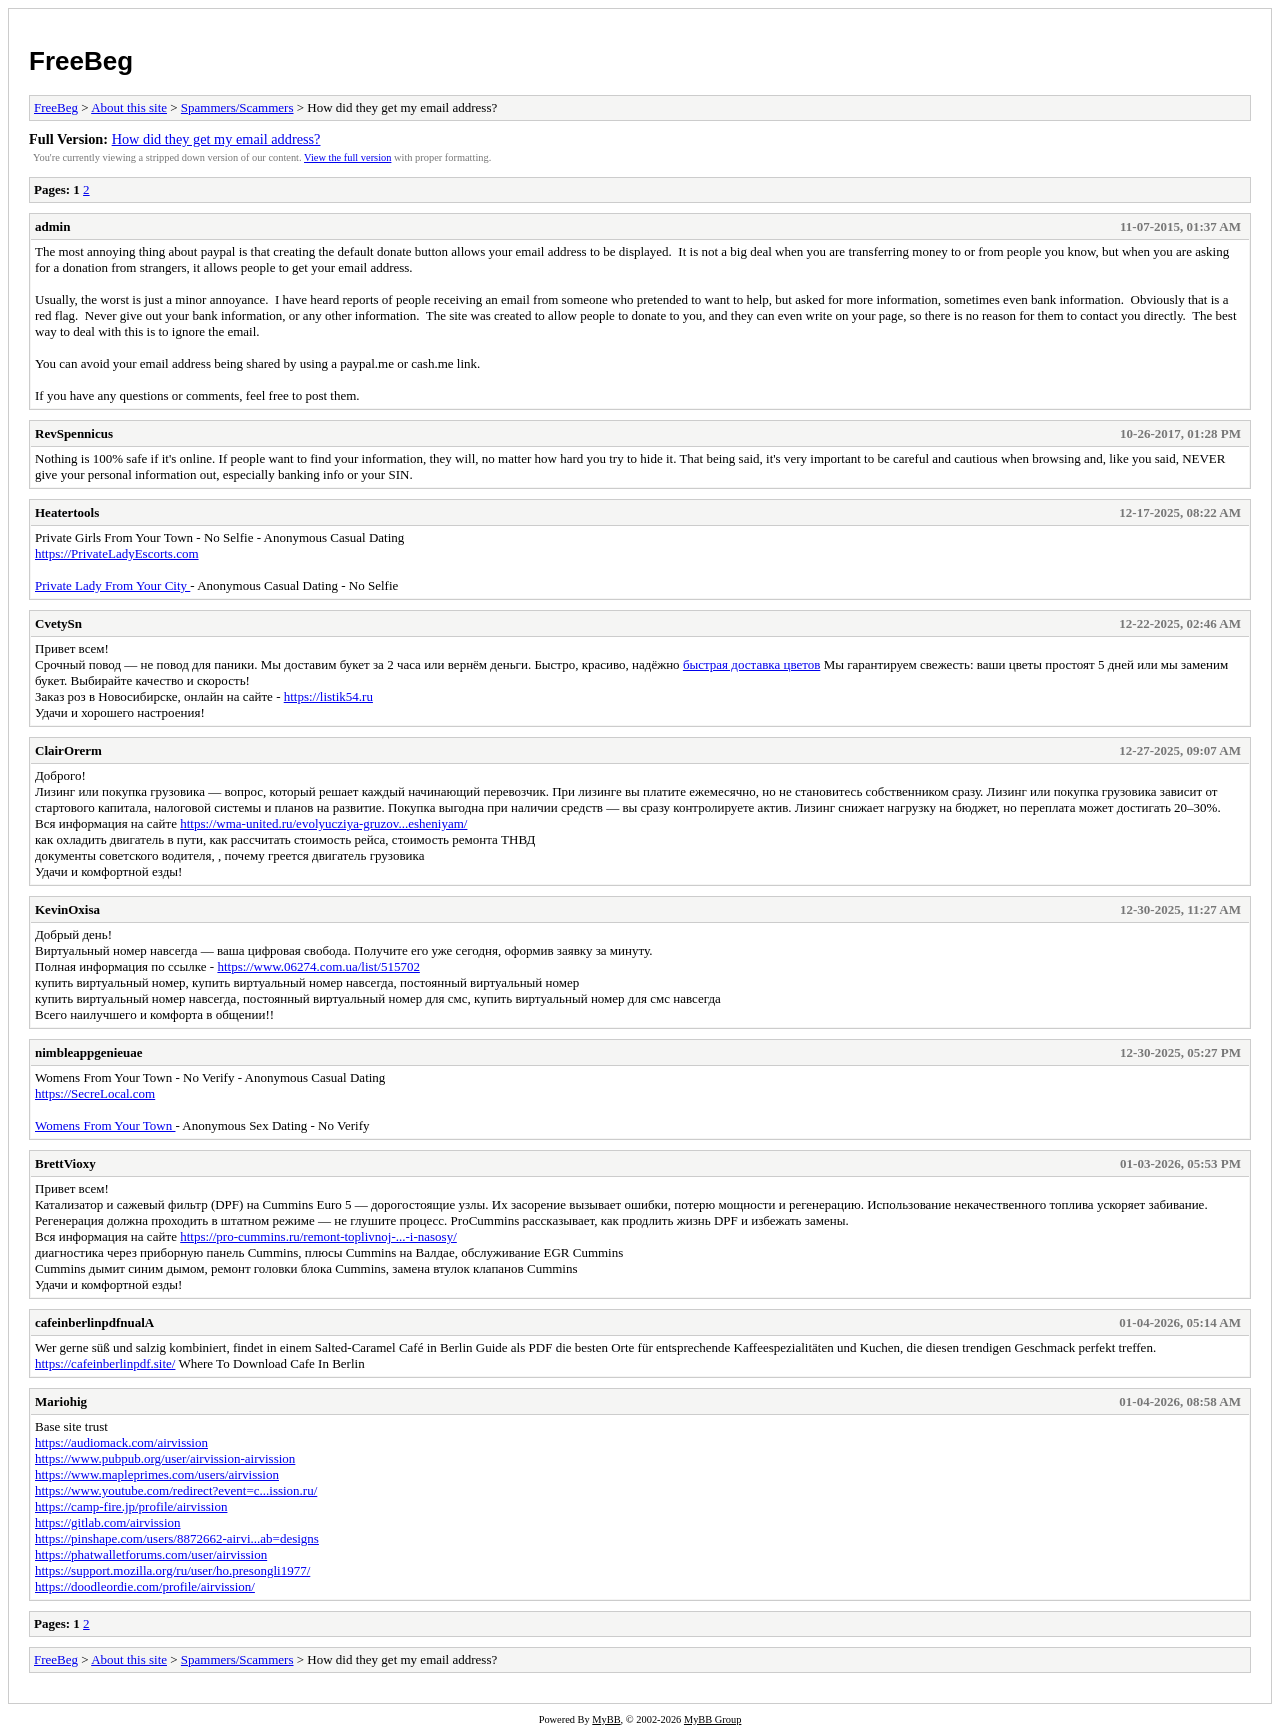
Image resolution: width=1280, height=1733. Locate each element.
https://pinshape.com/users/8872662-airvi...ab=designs (177, 1538)
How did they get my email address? (216, 139)
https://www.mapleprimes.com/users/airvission (157, 1474)
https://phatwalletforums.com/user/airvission (151, 1554)
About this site (129, 107)
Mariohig (61, 1401)
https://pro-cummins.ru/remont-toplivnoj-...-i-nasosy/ (318, 1236)
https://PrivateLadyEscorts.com (117, 553)
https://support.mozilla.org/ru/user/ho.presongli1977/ (172, 1570)
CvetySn (58, 623)
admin (52, 226)
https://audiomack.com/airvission (121, 1442)
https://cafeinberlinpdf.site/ (105, 1363)
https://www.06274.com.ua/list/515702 (318, 966)
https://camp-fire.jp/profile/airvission (131, 1506)
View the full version (347, 157)
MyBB (606, 1719)
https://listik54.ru (328, 696)
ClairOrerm (68, 750)
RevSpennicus (74, 433)
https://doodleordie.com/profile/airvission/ (145, 1586)
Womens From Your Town (105, 1125)
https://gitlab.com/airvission (108, 1522)
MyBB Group (712, 1719)
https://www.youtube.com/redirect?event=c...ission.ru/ (176, 1490)
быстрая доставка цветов (752, 664)
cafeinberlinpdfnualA (94, 1322)
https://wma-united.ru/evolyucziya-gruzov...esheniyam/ (323, 823)
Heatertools (67, 512)
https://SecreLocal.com (95, 1093)
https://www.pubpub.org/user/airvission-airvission (165, 1458)
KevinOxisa (67, 909)
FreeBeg (81, 61)
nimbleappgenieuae (89, 1052)
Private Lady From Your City (112, 585)
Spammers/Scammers (237, 107)
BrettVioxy (65, 1163)
